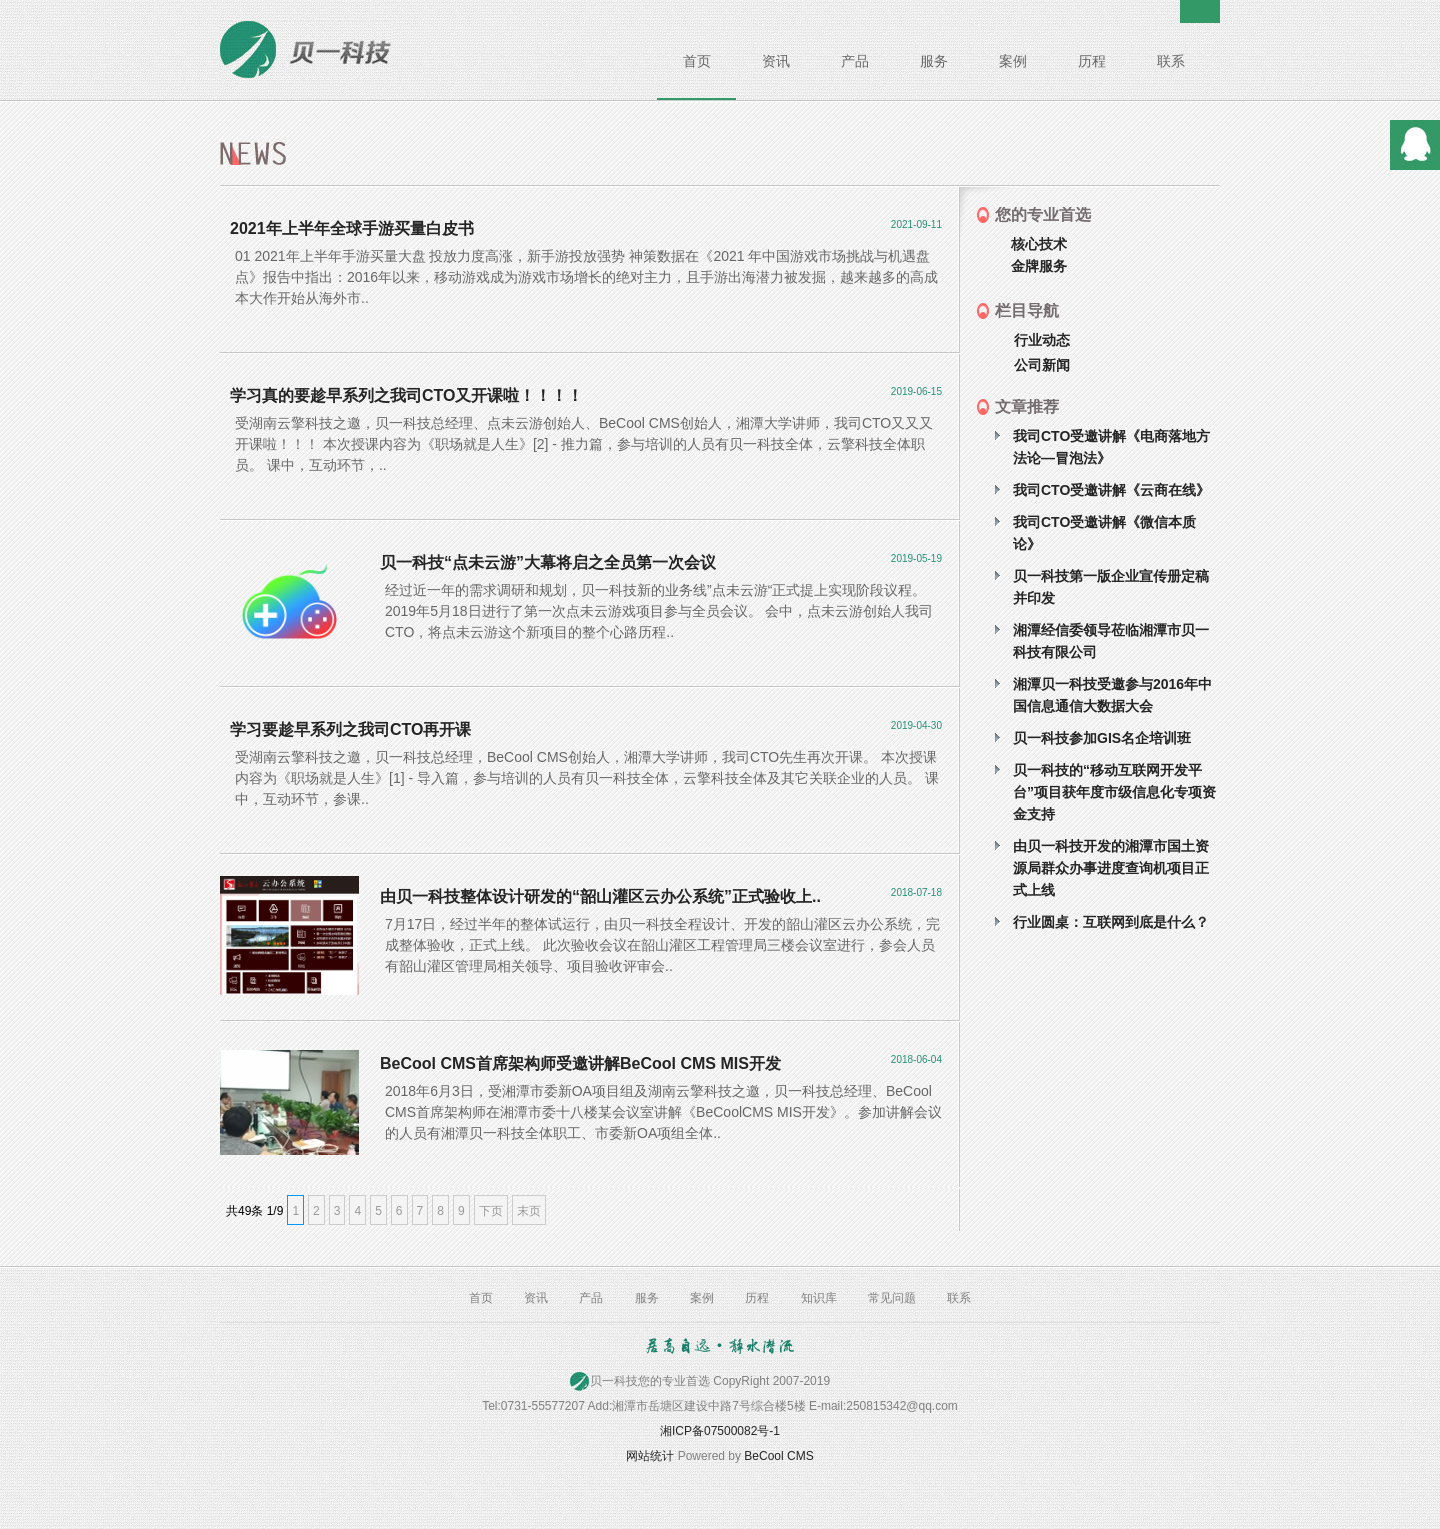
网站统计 (650, 1456)
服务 (934, 61)
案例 (1013, 61)
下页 (491, 1211)
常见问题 (892, 1298)
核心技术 (1039, 244)
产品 (855, 61)
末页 (529, 1211)
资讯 (776, 61)
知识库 (819, 1298)
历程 (1092, 61)
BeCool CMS (778, 1456)
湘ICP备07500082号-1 (720, 1431)
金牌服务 (1039, 266)
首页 (697, 61)
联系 (1171, 61)
